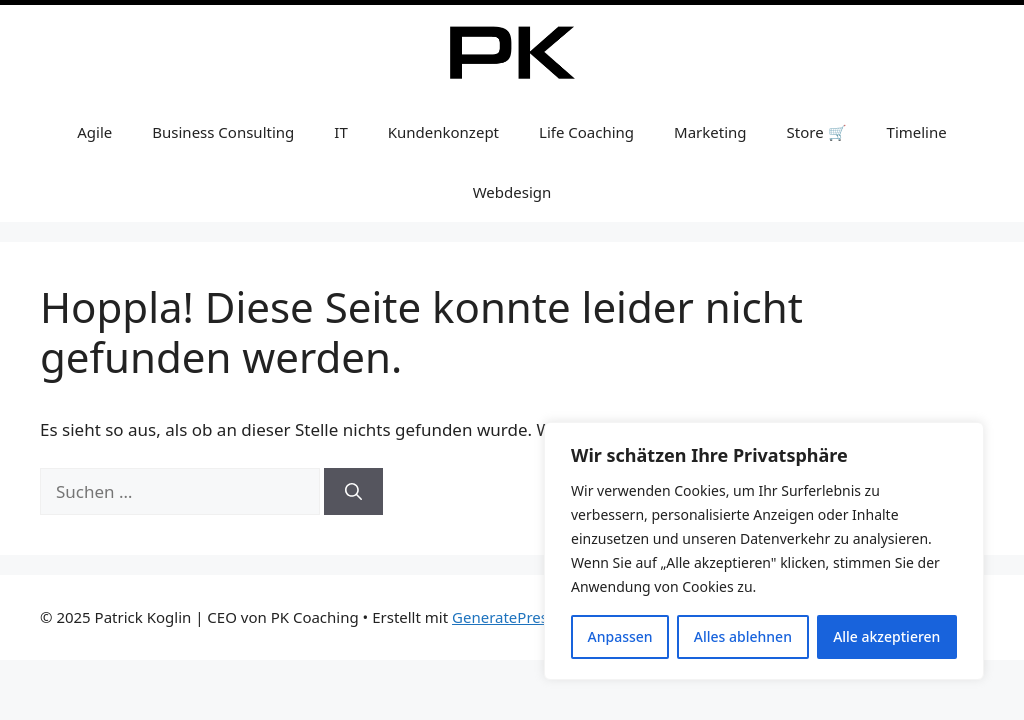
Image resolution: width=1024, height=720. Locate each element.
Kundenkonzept (443, 132)
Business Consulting (223, 132)
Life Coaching (586, 132)
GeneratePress (503, 617)
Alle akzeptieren (886, 636)
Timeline (917, 132)
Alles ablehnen (743, 636)
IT (340, 132)
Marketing (710, 132)
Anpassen (620, 636)
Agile (94, 132)
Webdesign (512, 192)
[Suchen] (353, 492)
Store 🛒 (817, 132)
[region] (764, 551)
